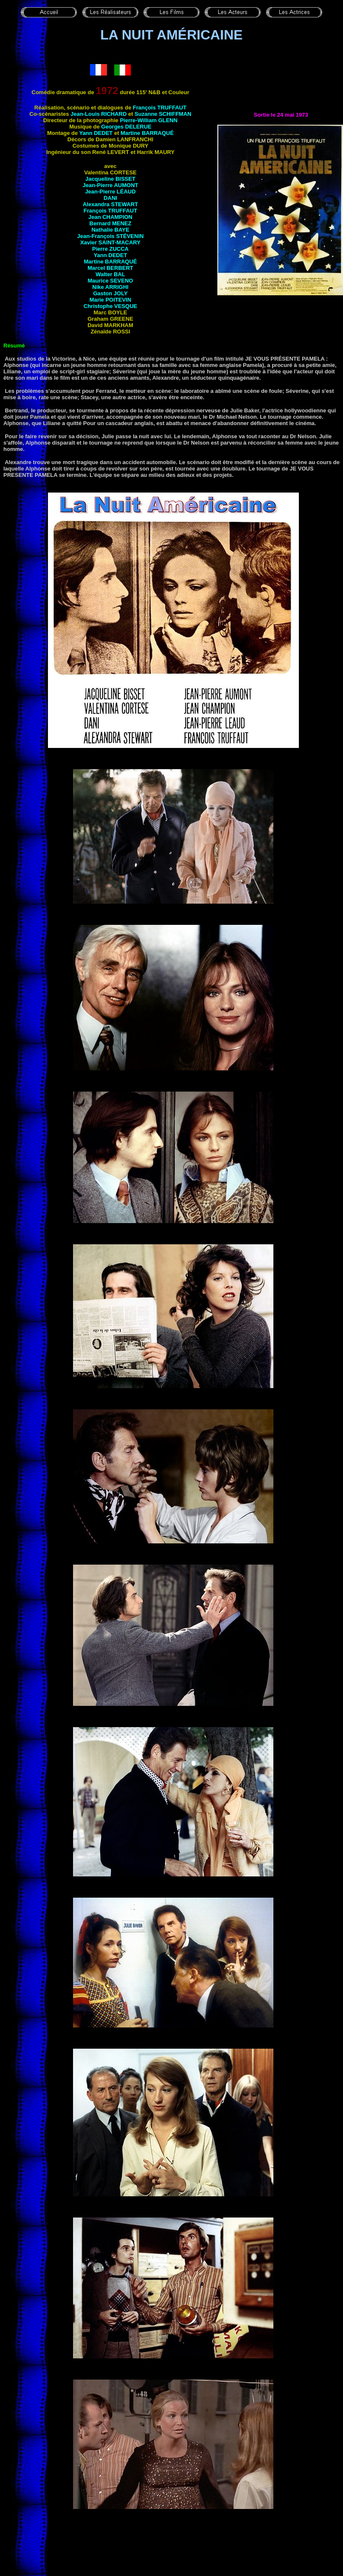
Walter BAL (110, 274)
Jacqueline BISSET (110, 179)
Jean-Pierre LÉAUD (110, 191)
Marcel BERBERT (110, 268)
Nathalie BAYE (110, 230)
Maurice (110, 280)
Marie (110, 300)
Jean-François (110, 236)
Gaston (110, 293)
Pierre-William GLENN (148, 120)
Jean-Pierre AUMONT (110, 185)
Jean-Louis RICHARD (98, 114)
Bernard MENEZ (111, 223)
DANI (110, 198)
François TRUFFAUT (159, 107)
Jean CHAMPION (110, 217)
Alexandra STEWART (110, 204)
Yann (96, 133)
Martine (147, 133)
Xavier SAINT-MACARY (110, 242)
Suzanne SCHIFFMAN (163, 114)
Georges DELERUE (126, 126)
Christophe (110, 306)
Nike (110, 287)
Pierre (110, 249)
